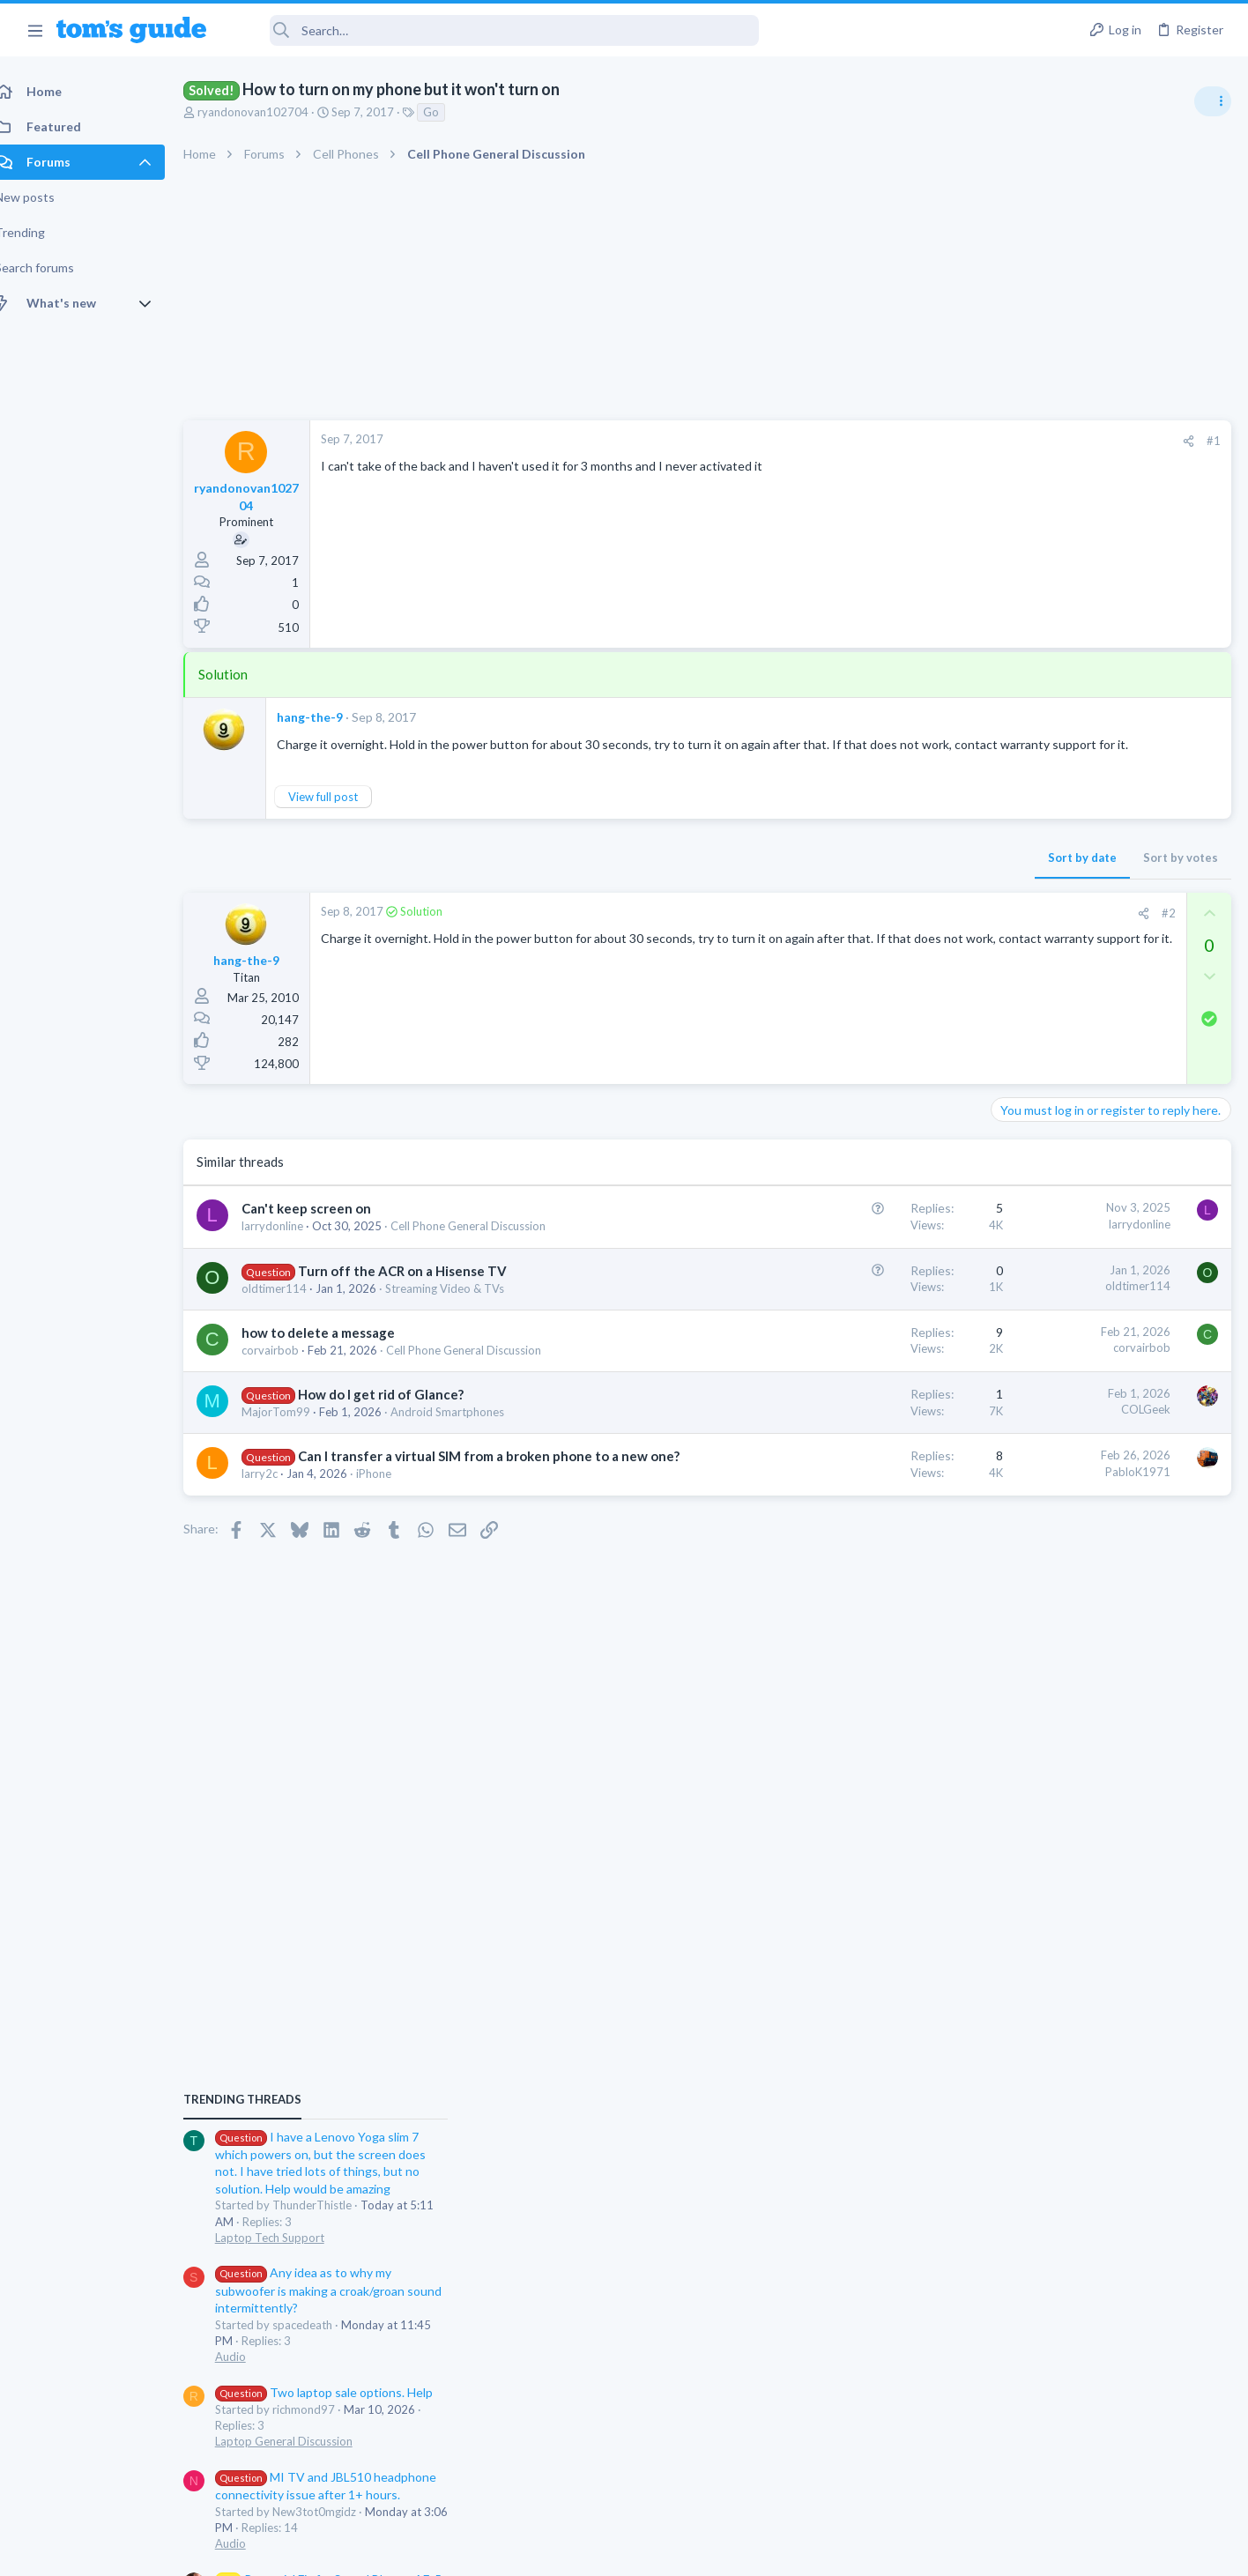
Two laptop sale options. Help (1106, 1250)
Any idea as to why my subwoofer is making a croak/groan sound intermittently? (1111, 1150)
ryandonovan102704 (272, 112)
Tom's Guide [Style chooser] (1105, 2429)
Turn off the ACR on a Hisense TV (421, 1287)
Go (450, 112)
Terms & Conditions (791, 2551)
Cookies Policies (558, 2551)
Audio (1013, 1215)
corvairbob (289, 1367)
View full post (342, 813)
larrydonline (292, 1243)
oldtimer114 (293, 1305)
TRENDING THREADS (1025, 958)
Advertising (434, 2551)
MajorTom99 (295, 1429)
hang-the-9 (329, 716)
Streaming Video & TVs (464, 1305)
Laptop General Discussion (1066, 1300)
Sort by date (799, 875)
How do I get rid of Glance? (400, 1412)
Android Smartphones (467, 1429)
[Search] (494, 30)
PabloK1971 (855, 1488)
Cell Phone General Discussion (487, 1243)
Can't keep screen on (325, 1226)
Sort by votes (897, 875)
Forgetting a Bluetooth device (1080, 1641)
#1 (931, 441)
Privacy (669, 2551)
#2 (886, 931)
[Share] (905, 441)
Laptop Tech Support (1052, 1096)
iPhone (393, 1510)
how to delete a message (337, 1349)
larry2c (279, 1510)
